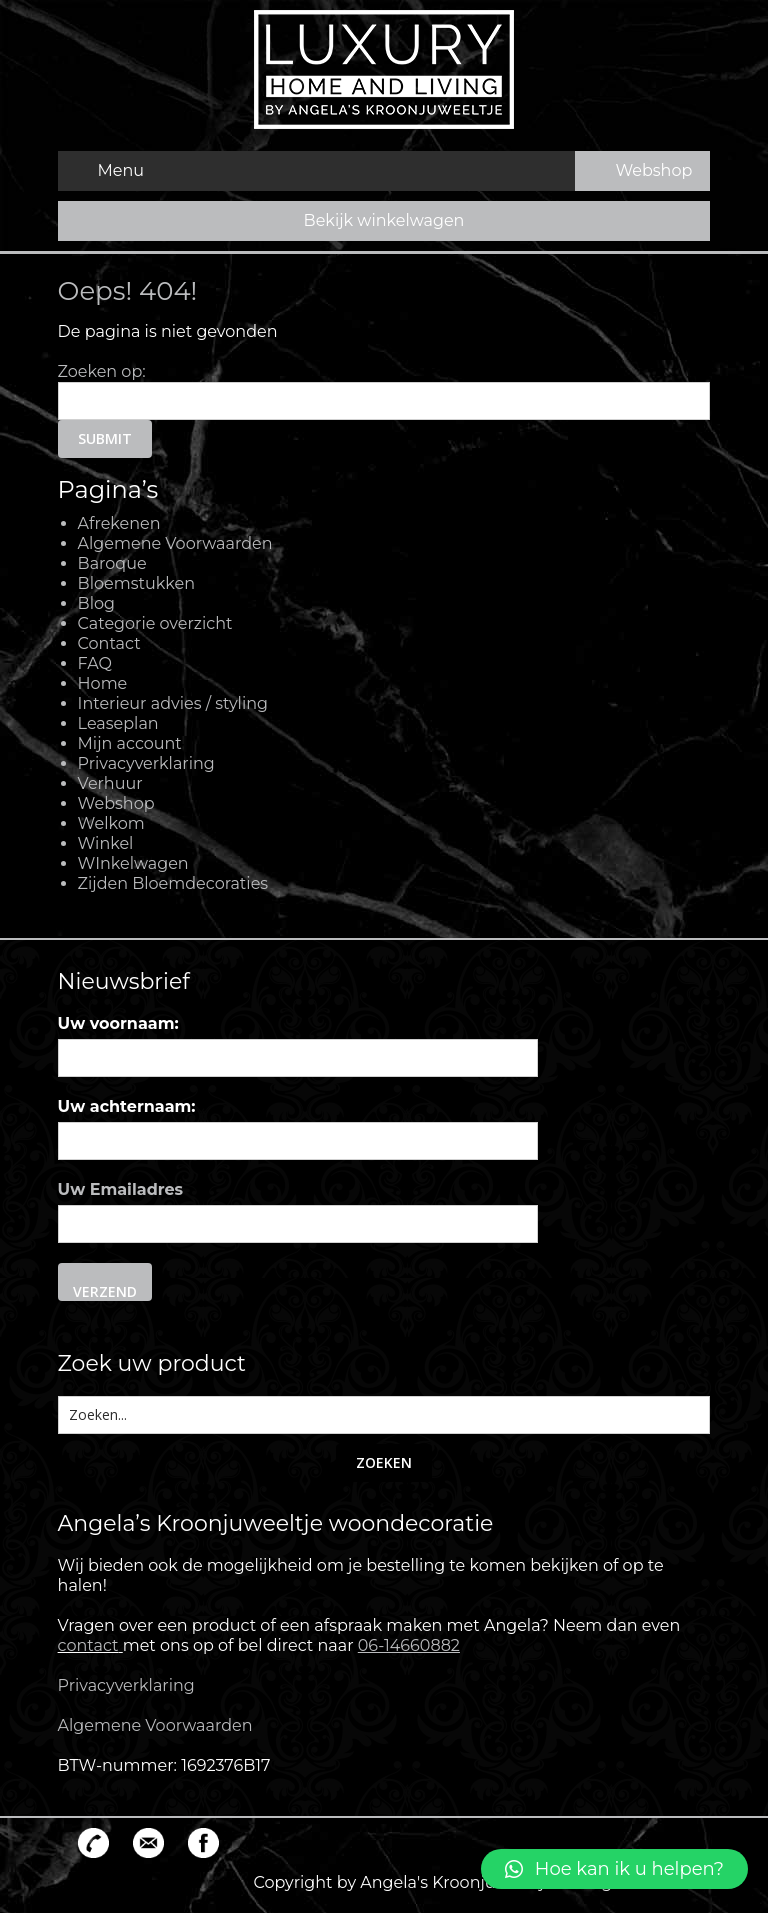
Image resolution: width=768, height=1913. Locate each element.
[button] (614, 1869)
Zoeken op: (102, 371)
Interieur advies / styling (173, 703)
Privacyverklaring (146, 763)
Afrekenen (119, 523)
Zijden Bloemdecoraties (173, 883)
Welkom (111, 823)
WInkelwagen (133, 863)
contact (88, 1645)
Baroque (112, 563)
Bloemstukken (136, 583)
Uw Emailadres (121, 1189)
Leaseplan (118, 723)
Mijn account (130, 743)
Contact (109, 643)
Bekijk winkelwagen (384, 220)
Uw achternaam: (127, 1106)
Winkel (106, 843)
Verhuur (110, 783)
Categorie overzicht (155, 623)
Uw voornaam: (118, 1023)
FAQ (95, 663)
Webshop (116, 803)
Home (103, 683)
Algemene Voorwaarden (175, 543)
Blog (96, 603)
